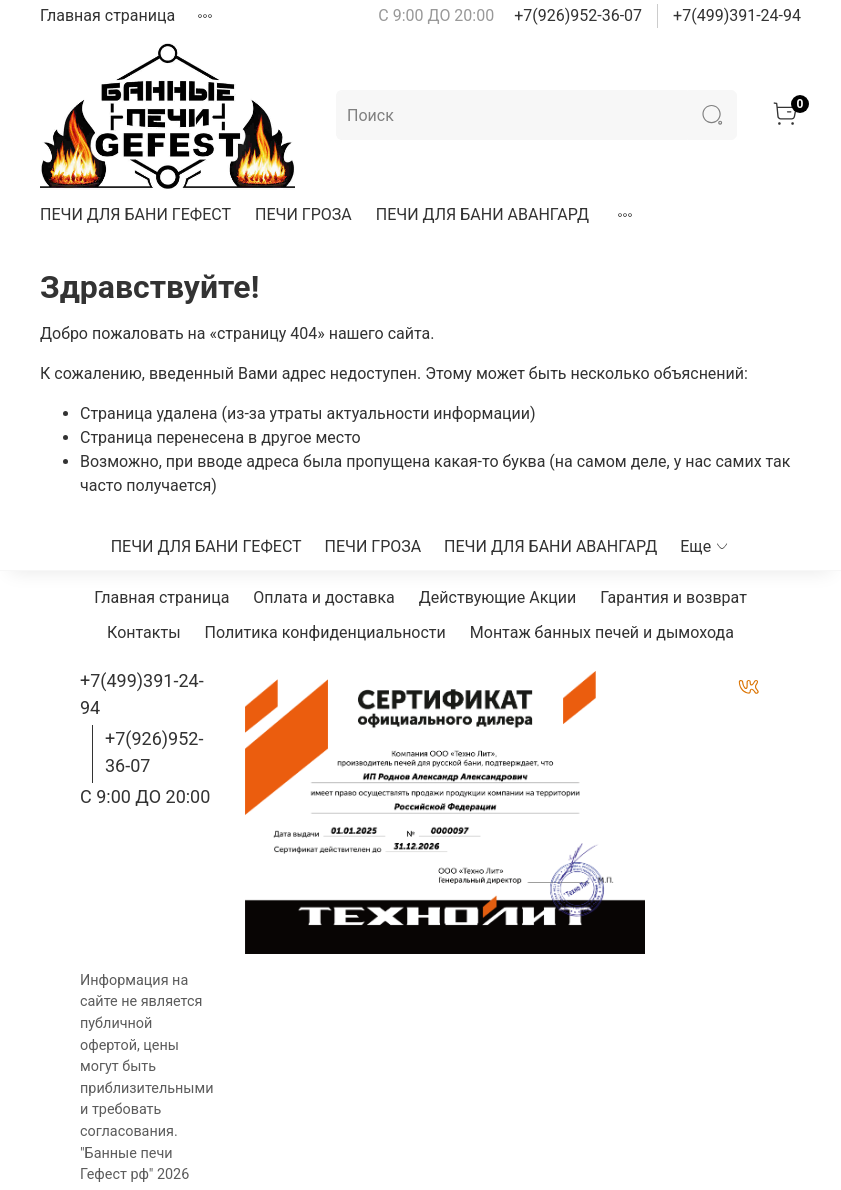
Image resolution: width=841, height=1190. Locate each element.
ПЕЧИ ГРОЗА (303, 214)
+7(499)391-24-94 (737, 15)
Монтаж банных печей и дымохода (602, 632)
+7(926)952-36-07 (578, 15)
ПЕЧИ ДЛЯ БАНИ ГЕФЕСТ (135, 214)
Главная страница (107, 15)
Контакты (143, 632)
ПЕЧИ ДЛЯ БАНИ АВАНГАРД (482, 214)
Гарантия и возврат (673, 597)
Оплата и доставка (323, 597)
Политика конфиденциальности (325, 632)
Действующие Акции (497, 597)
